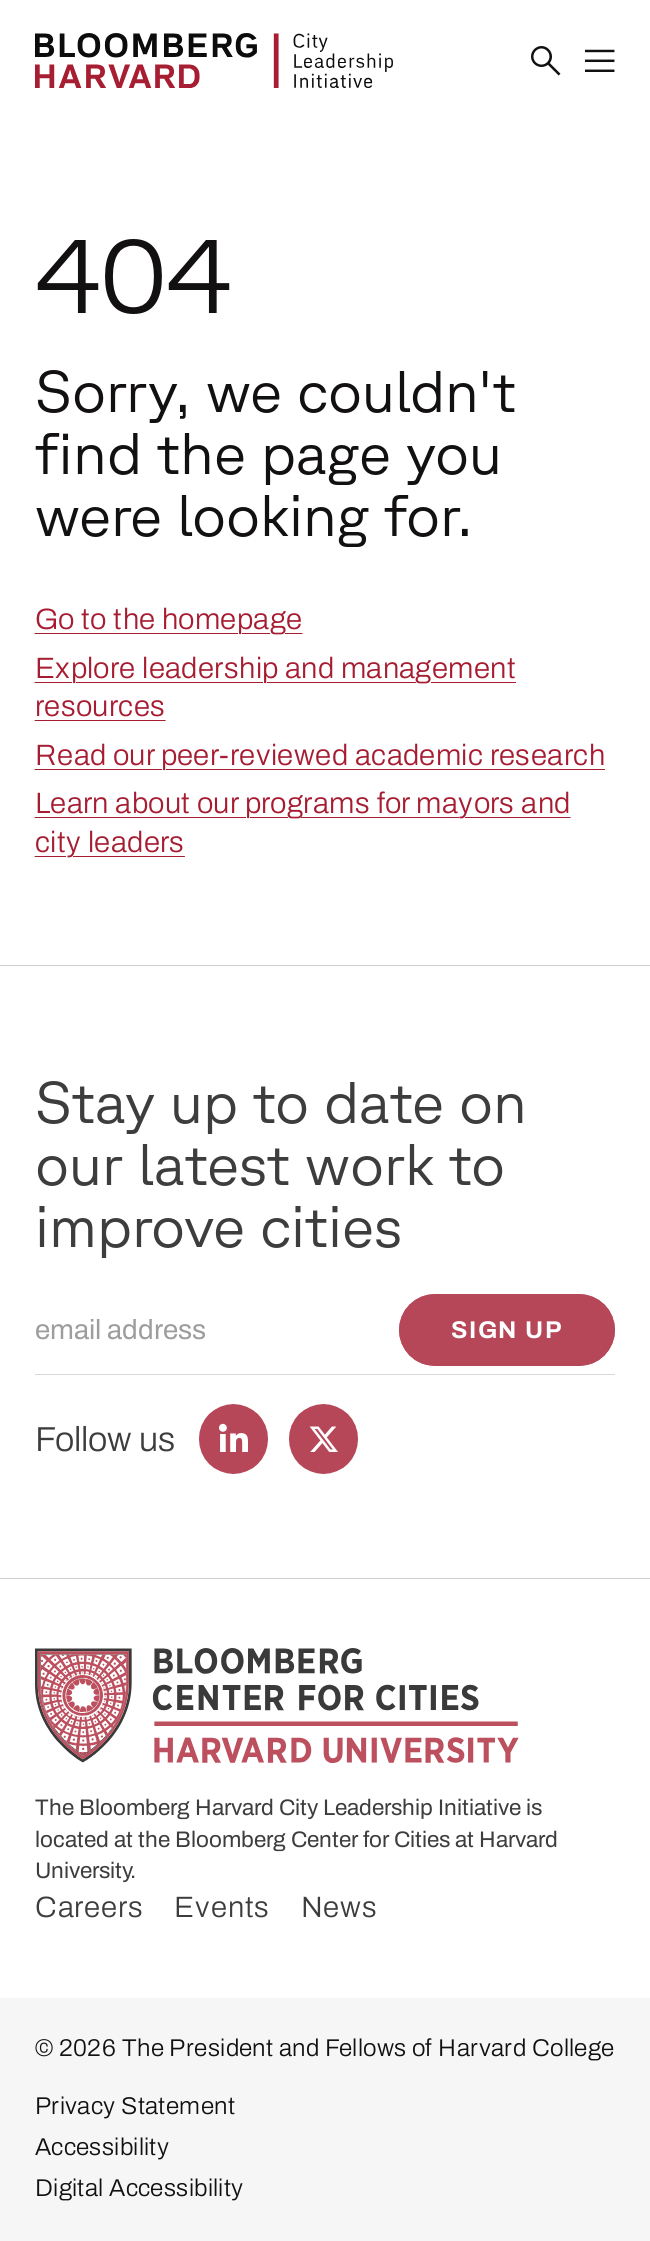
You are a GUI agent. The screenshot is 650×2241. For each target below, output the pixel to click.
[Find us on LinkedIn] (233, 1438)
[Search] (546, 61)
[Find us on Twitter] (323, 1438)
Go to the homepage (169, 619)
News (339, 1907)
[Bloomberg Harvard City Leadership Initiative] (214, 60)
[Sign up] (507, 1330)
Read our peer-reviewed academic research (320, 755)
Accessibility (102, 2147)
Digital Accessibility (139, 2188)
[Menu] (600, 61)
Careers (89, 1907)
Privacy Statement (135, 2106)
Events (222, 1907)
